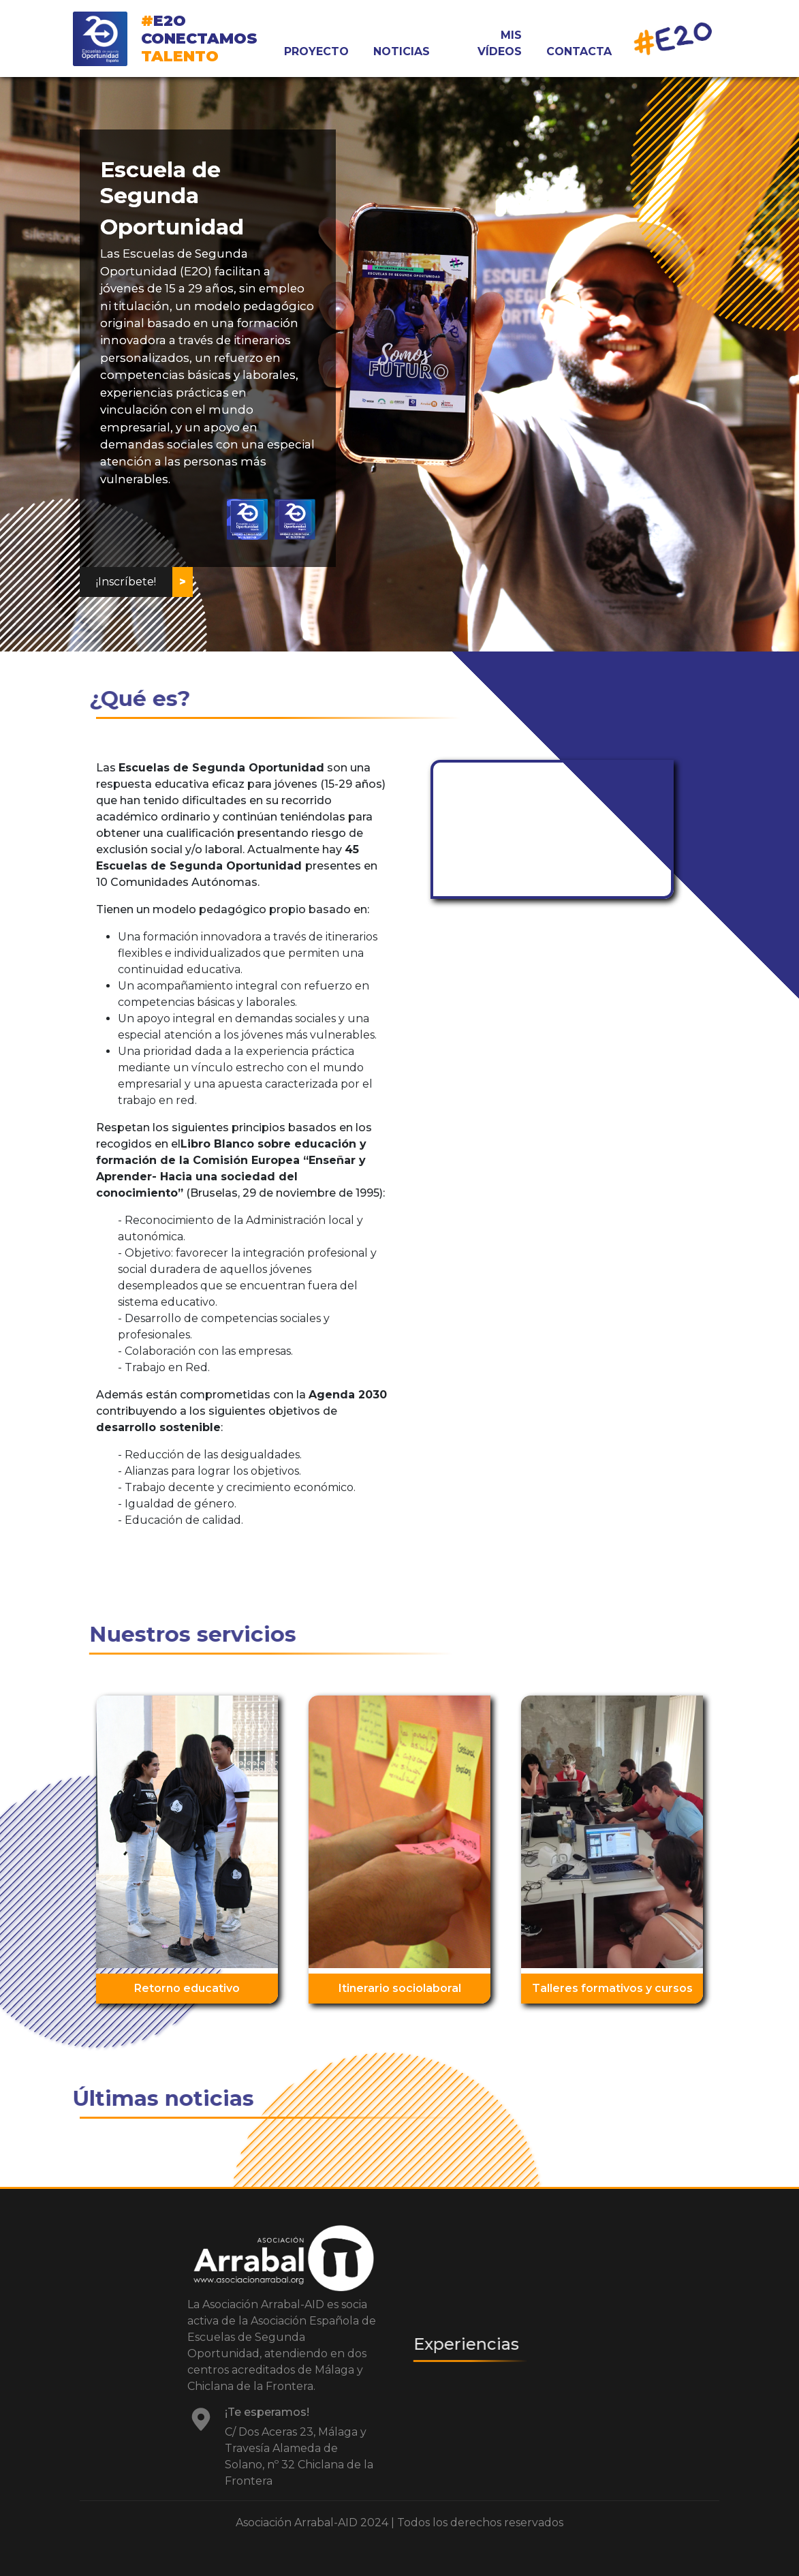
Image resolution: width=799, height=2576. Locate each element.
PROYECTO (316, 51)
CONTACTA (579, 51)
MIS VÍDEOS (499, 43)
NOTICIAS (401, 51)
